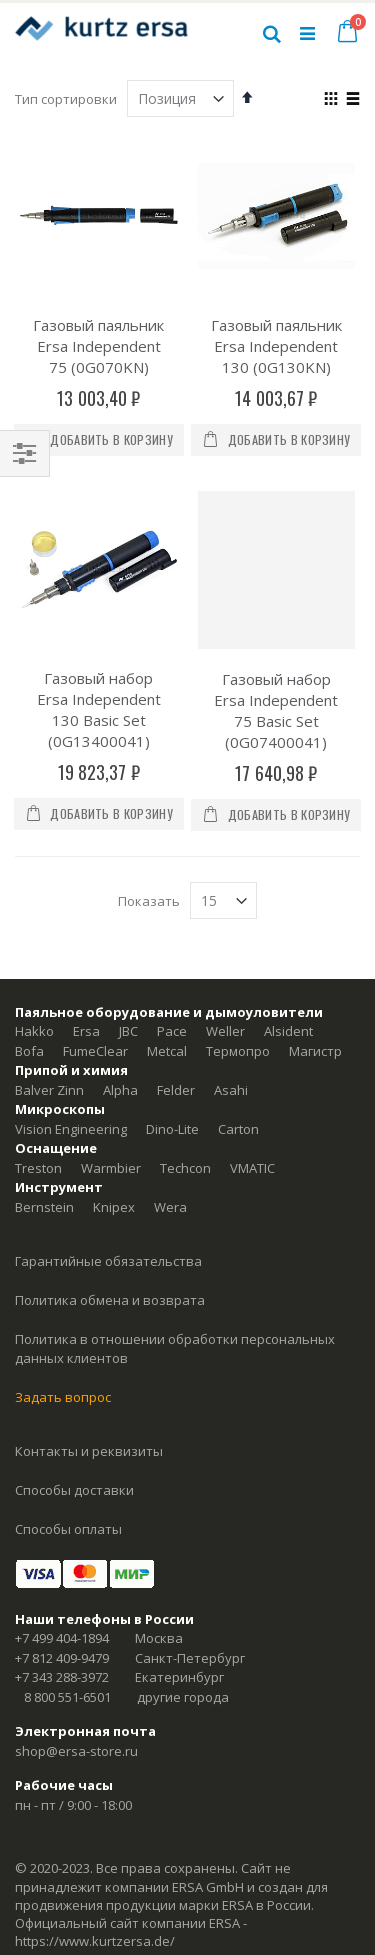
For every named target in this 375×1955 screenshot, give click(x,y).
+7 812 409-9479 (62, 1658)
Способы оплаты (68, 1529)
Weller (225, 1031)
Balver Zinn (49, 1090)
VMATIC (252, 1168)
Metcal (167, 1051)
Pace (172, 1031)
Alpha (120, 1090)
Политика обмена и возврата (110, 1300)
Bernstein (44, 1207)
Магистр (315, 1051)
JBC (128, 1031)
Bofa (29, 1051)
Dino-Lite (172, 1129)
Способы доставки (74, 1490)
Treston (38, 1168)
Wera (170, 1207)
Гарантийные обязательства (108, 1261)
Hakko (34, 1031)
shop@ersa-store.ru (76, 1751)
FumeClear (95, 1051)
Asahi (231, 1090)
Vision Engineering (71, 1129)
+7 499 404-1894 (62, 1638)
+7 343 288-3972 (62, 1677)
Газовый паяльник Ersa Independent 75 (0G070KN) (98, 346)
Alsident (288, 1031)
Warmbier (111, 1168)
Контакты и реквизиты (89, 1451)
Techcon (185, 1168)
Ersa (86, 1031)
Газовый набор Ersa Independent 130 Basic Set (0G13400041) (99, 709)
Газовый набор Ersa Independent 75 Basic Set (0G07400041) (276, 710)
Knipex (114, 1207)
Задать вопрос (63, 1397)
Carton (238, 1129)
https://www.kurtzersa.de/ (95, 1941)
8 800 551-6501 (67, 1697)
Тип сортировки (66, 99)
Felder (176, 1090)
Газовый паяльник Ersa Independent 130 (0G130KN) (276, 346)
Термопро (238, 1051)
